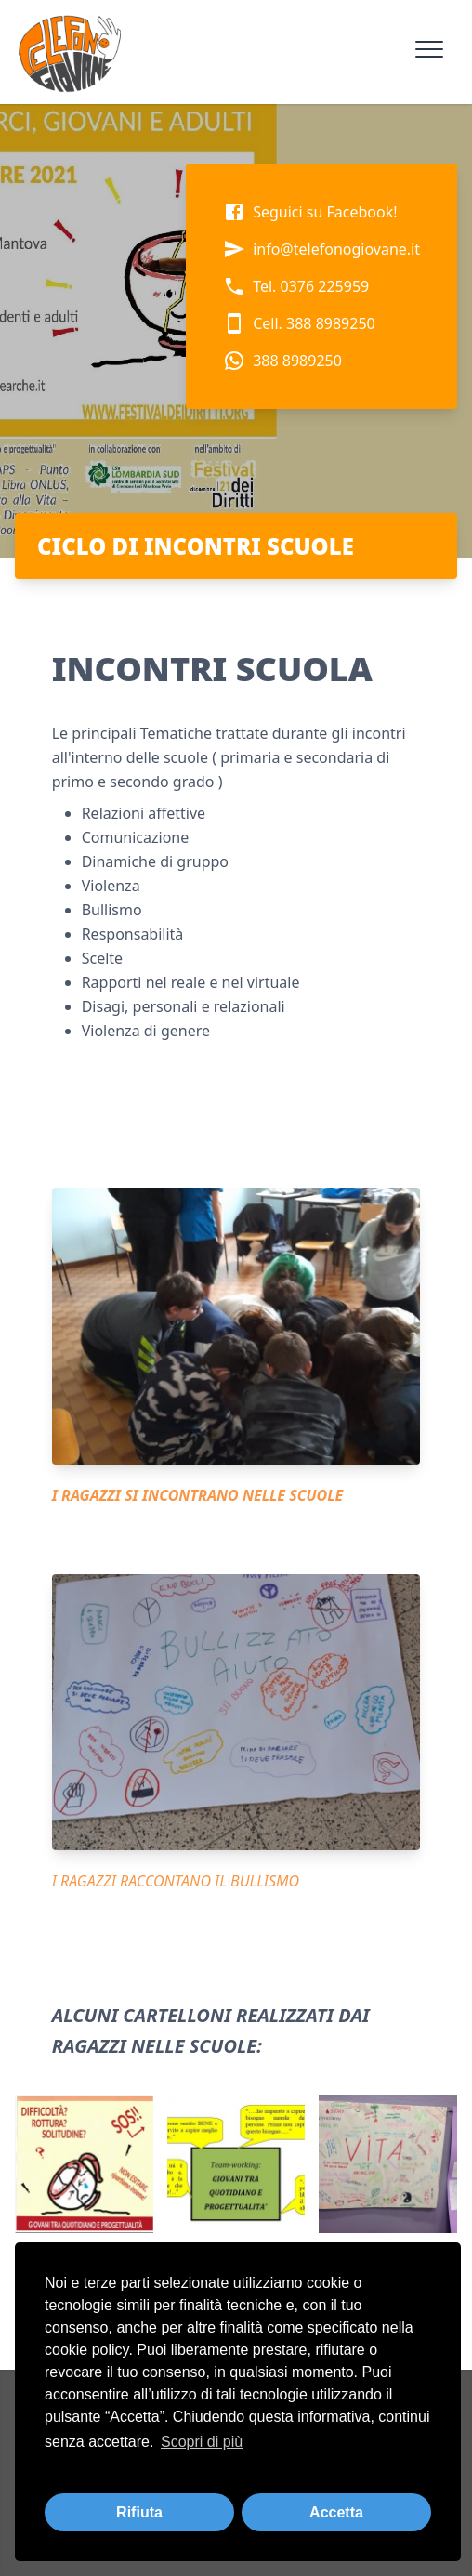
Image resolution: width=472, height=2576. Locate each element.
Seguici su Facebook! (310, 211)
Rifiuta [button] (139, 2512)
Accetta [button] (336, 2512)
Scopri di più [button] (202, 2442)
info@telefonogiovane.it (321, 249)
